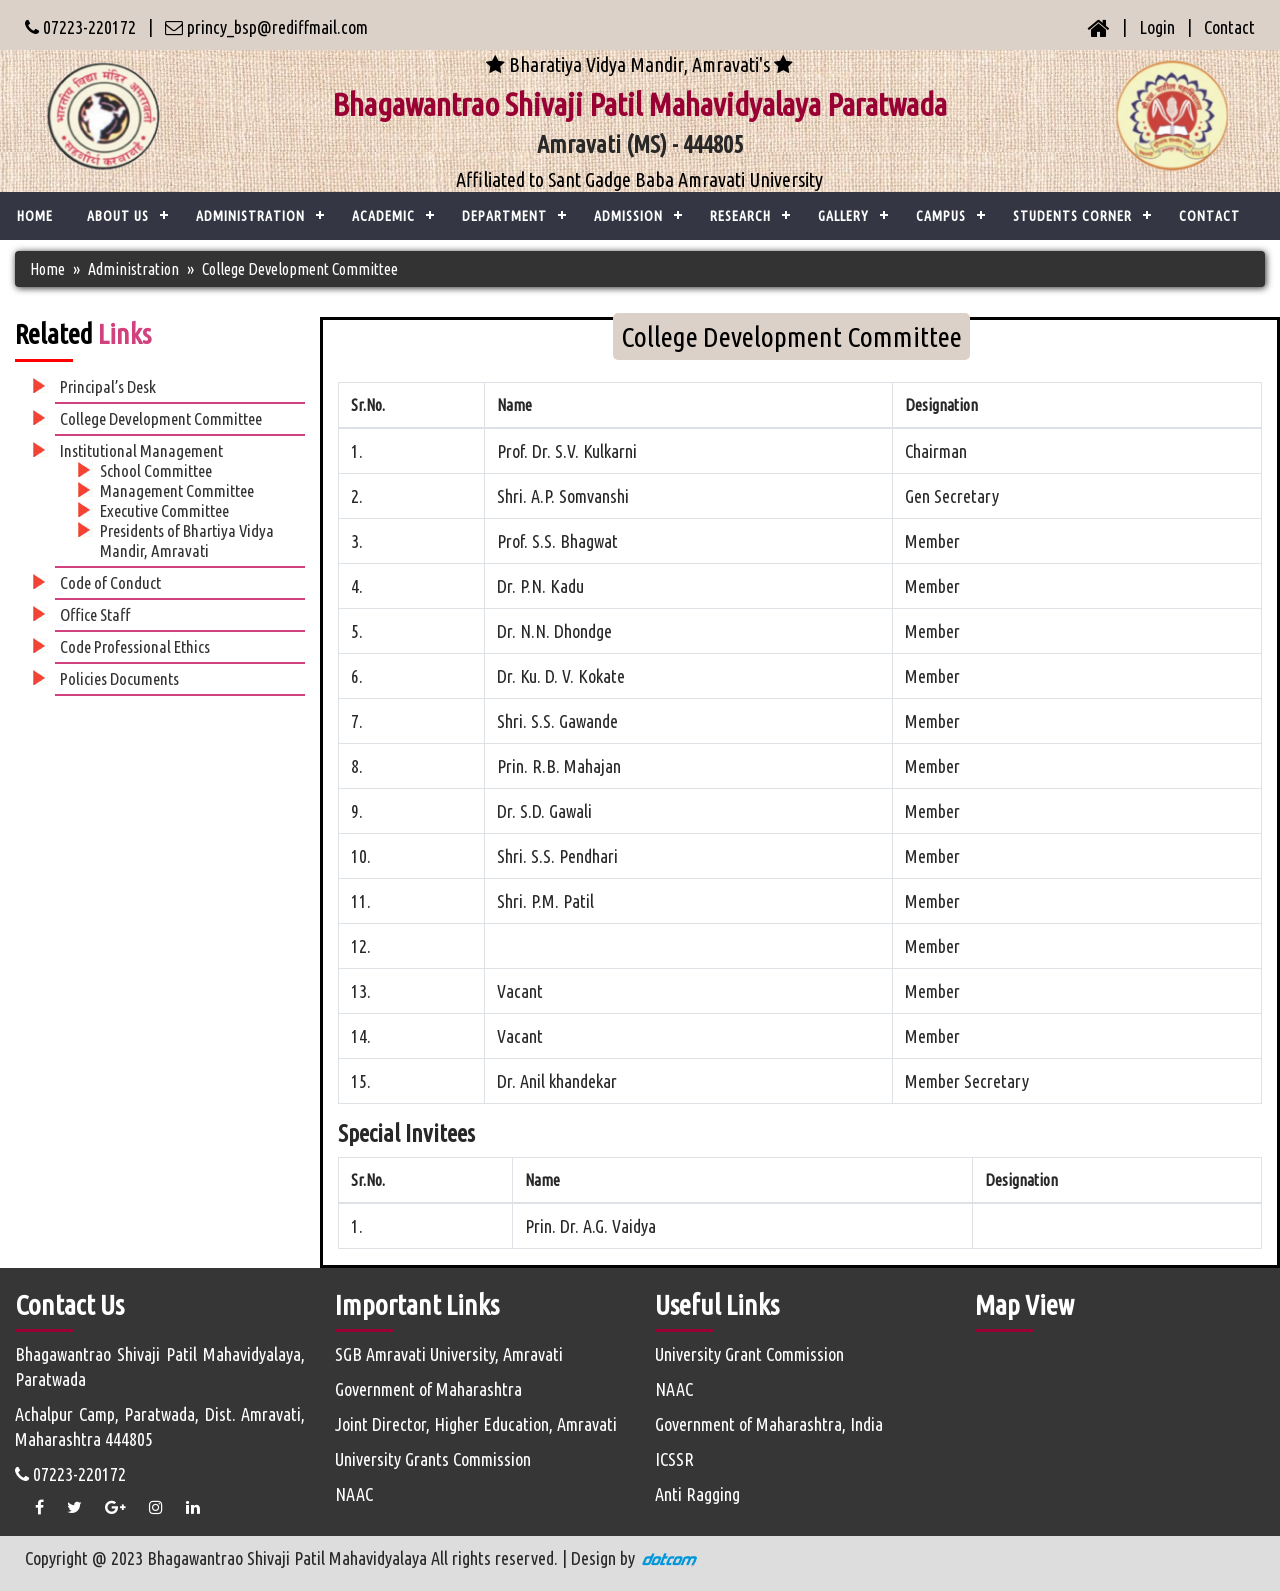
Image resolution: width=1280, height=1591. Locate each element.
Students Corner (1072, 216)
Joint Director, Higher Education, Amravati (476, 1424)
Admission (628, 216)
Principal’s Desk (108, 386)
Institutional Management (141, 450)
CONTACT (1209, 216)
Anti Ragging (697, 1494)
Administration (133, 269)
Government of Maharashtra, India (769, 1424)
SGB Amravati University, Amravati (449, 1354)
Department (504, 216)
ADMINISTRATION (250, 216)
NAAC (354, 1494)
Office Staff (95, 614)
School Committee (156, 470)
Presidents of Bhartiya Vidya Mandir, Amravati (187, 540)
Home (35, 216)
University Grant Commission (749, 1354)
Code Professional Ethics (135, 646)
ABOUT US (118, 216)
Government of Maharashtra (428, 1389)
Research (740, 216)
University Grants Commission (433, 1459)
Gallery (843, 216)
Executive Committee (164, 510)
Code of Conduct (110, 582)
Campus (941, 216)
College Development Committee (161, 418)
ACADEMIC (383, 216)
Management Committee (177, 490)
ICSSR (674, 1459)
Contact (1229, 27)
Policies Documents (119, 678)
